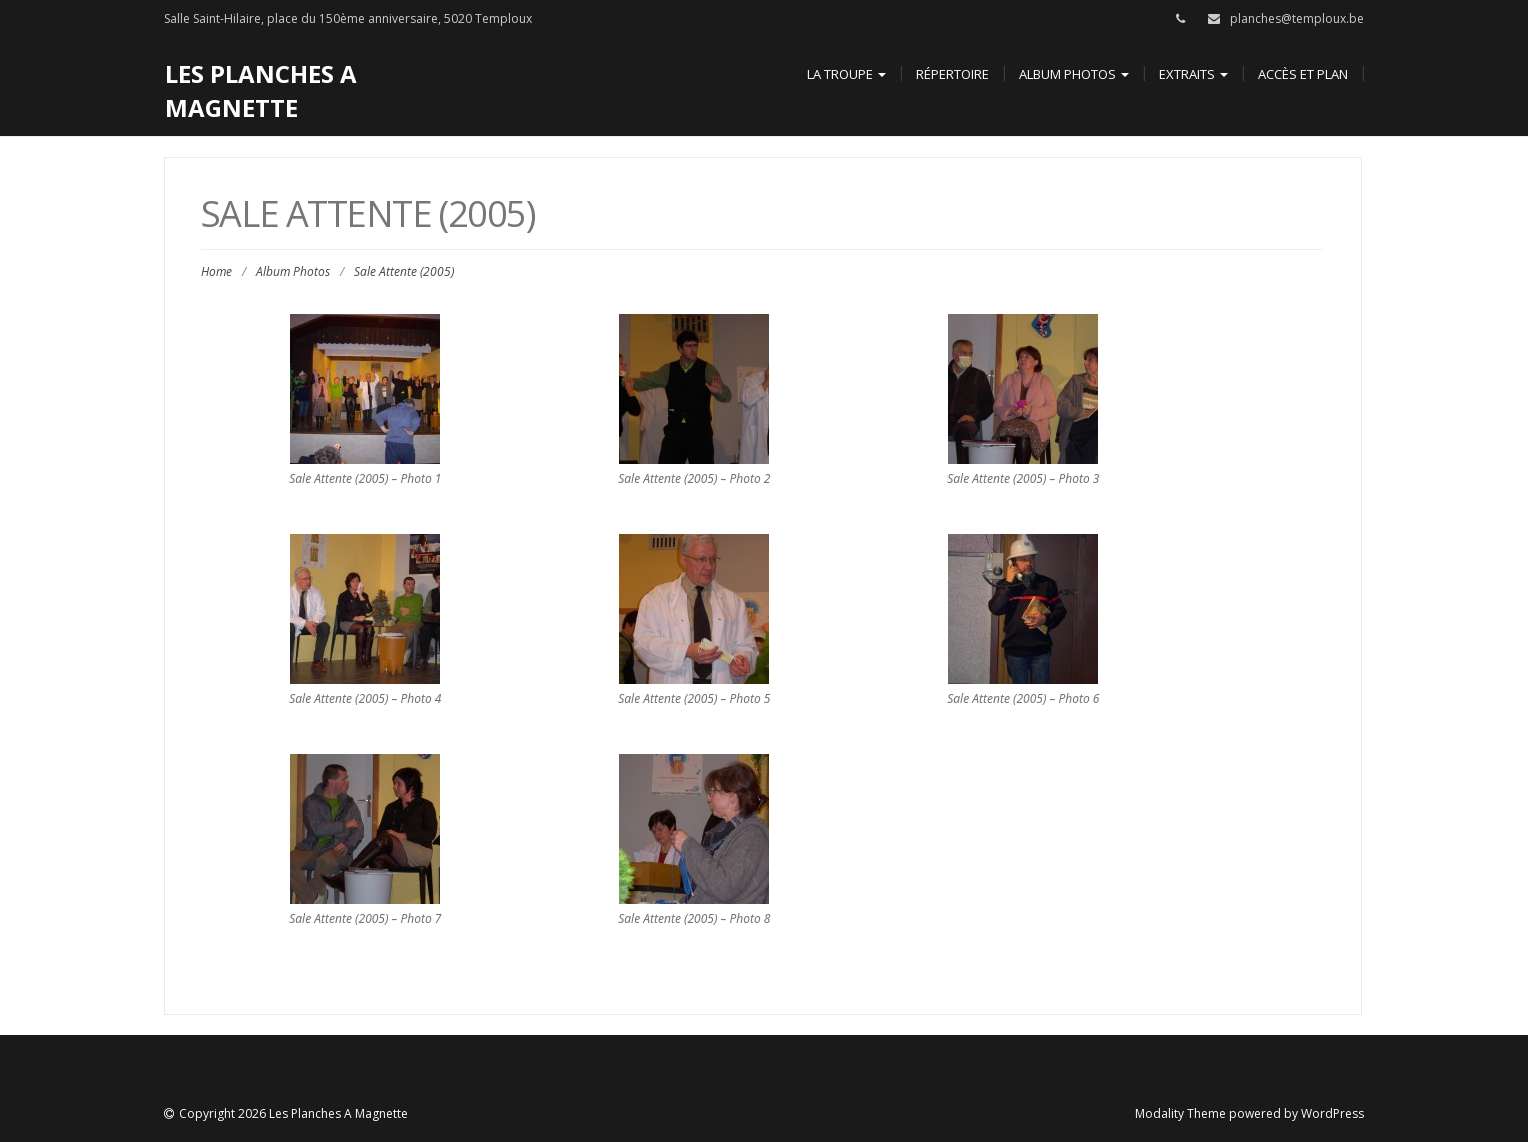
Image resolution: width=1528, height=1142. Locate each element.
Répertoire (952, 74)
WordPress (1332, 1113)
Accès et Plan (1303, 74)
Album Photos (1074, 74)
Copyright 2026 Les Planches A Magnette (293, 1113)
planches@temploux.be (1297, 18)
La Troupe (846, 74)
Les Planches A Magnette (261, 90)
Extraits (1193, 74)
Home (216, 271)
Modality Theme (1180, 1113)
